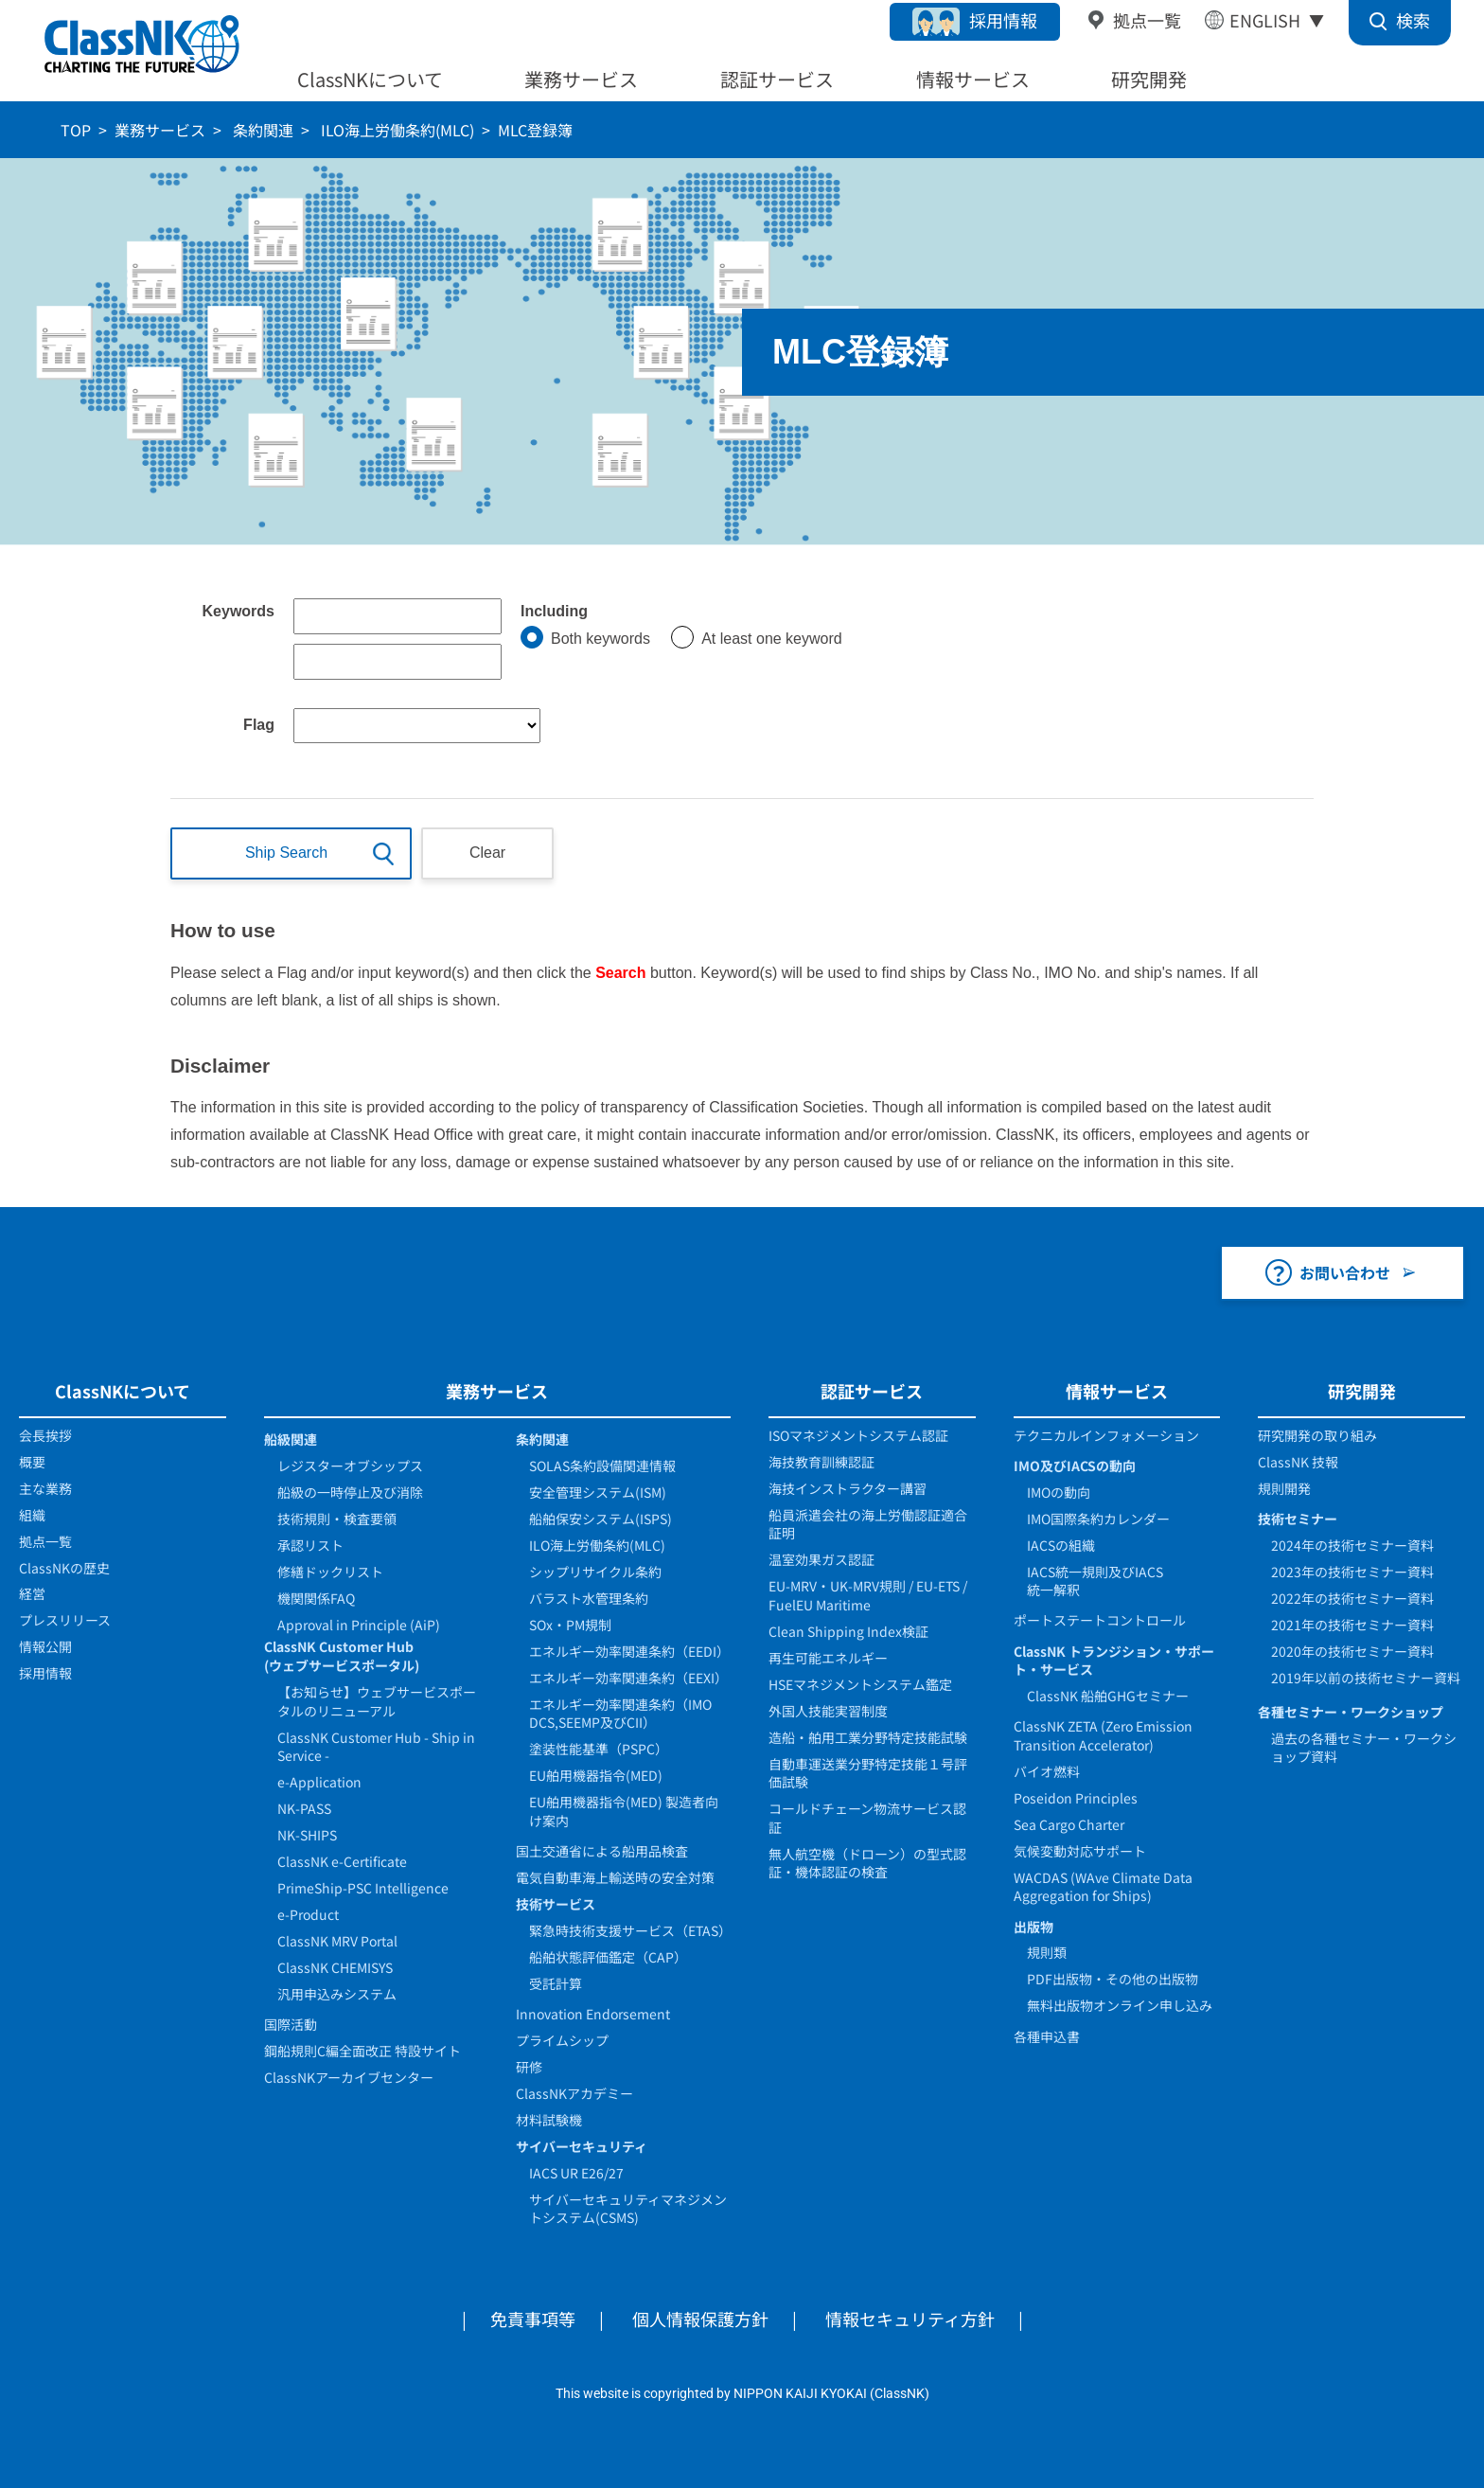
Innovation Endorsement (593, 2013)
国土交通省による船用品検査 (602, 1850)
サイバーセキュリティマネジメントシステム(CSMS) (628, 2209)
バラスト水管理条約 (588, 1598)
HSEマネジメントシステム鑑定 (860, 1684)
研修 (529, 2066)
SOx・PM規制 (570, 1624)
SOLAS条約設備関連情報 (602, 1465)
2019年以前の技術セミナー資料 (1365, 1677)
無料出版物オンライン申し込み (1119, 2005)
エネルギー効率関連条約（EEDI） (629, 1651)
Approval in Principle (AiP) (358, 1624)
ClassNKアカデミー (574, 2093)
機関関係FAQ (316, 1598)
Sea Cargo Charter (1069, 1824)
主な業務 (45, 1488)
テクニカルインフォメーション (1106, 1435)
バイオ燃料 (1047, 1771)
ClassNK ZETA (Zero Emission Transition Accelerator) (1103, 1735)
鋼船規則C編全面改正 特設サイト (362, 2050)
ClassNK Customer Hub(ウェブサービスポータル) (341, 1656)
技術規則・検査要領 (337, 1518)
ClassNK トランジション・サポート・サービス (1114, 1660)
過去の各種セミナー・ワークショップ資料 (1364, 1748)
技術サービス (555, 1903)
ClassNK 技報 (1298, 1461)
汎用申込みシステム (337, 1993)
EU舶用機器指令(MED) (595, 1775)
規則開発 (1284, 1488)
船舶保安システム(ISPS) (600, 1518)
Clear (487, 852)
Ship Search (286, 852)
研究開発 (1149, 79)
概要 (32, 1461)
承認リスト (310, 1545)
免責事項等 (532, 2318)
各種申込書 (1047, 2036)
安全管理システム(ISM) (597, 1492)
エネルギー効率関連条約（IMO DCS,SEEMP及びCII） (620, 1714)
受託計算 (555, 1983)
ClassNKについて (370, 79)
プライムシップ (562, 2040)
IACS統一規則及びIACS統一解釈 (1095, 1581)
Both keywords (600, 639)
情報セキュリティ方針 (910, 2318)
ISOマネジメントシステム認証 (858, 1435)
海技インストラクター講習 (847, 1488)
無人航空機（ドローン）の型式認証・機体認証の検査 (867, 1863)
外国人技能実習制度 (828, 1710)
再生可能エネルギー (828, 1657)
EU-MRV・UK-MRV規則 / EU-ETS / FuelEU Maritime (867, 1595)
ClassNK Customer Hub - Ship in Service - (376, 1747)
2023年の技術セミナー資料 (1352, 1571)
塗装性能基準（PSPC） (598, 1748)
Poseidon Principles (1076, 1797)
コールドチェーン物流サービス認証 (867, 1818)
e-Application (319, 1781)
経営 (32, 1593)
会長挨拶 (45, 1435)
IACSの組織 (1061, 1545)
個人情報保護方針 (700, 2318)
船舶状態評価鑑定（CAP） (608, 1956)
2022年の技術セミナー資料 (1352, 1598)
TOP (76, 129)
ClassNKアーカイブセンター (348, 2077)
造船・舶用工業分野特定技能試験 (867, 1737)
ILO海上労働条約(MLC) (395, 129)
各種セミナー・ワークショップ (1350, 1711)
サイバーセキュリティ (581, 2146)
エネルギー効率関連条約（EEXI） (628, 1677)
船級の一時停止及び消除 (350, 1492)
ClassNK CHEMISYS (335, 1967)
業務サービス (581, 79)
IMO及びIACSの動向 (1075, 1465)
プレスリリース (65, 1619)
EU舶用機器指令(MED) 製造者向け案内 (623, 1811)
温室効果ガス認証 (821, 1559)
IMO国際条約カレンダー (1098, 1518)
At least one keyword (771, 639)
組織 (32, 1514)
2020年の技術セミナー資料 (1352, 1651)
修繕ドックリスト (330, 1571)
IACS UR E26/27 (576, 2172)
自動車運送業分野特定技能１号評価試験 (867, 1773)
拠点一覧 (1147, 20)
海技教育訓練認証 (821, 1461)
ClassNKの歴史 (64, 1567)
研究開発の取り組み (1317, 1435)
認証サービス (777, 79)
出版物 (1033, 1926)
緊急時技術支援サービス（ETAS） (630, 1930)
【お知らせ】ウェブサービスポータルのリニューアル (376, 1701)
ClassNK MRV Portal (337, 1940)
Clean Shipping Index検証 (848, 1631)
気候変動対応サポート (1080, 1850)
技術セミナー (1297, 1518)
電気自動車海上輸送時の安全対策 (615, 1877)
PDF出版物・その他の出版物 (1112, 1978)
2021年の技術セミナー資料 (1352, 1624)
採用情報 (1003, 20)
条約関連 (261, 129)
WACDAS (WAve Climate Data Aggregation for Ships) (1103, 1887)
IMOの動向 (1058, 1492)
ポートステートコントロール (1100, 1619)
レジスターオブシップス (350, 1465)
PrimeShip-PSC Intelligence (363, 1887)
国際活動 (290, 2024)
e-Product (308, 1914)
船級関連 (290, 1439)
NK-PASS (304, 1808)
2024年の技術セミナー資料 (1352, 1545)
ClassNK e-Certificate (342, 1861)
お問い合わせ (1344, 1272)
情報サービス (973, 79)
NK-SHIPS (307, 1834)
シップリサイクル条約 (595, 1571)
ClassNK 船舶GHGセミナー (1108, 1695)
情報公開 (45, 1646)
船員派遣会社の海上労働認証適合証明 (867, 1524)
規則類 (1047, 1952)
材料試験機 (549, 2119)
